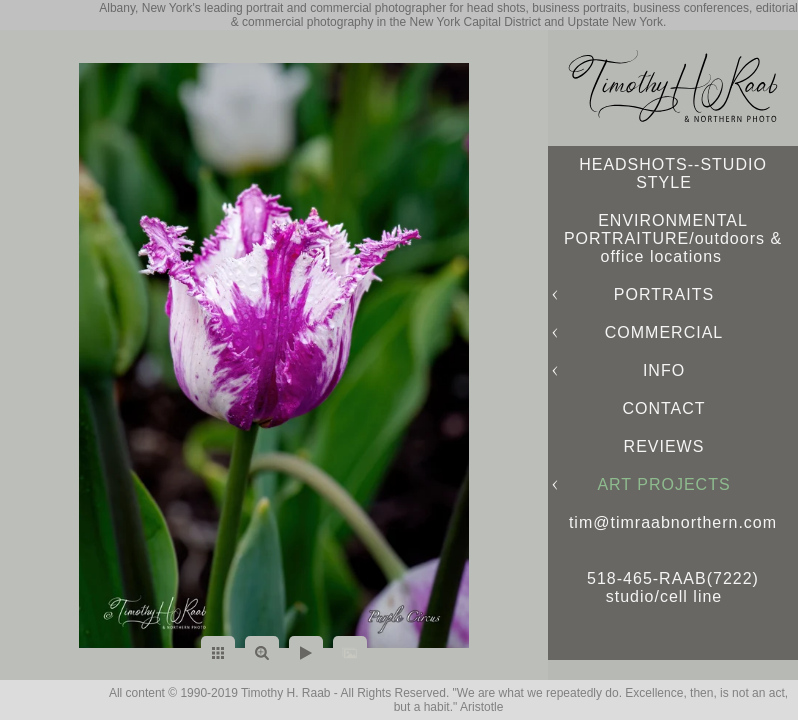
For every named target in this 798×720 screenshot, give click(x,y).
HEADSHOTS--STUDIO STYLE (673, 173)
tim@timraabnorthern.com (673, 522)
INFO (664, 370)
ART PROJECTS (663, 484)
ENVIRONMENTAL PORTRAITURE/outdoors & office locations (673, 238)
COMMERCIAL (664, 332)
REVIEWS (664, 446)
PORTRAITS (664, 294)
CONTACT (663, 408)
